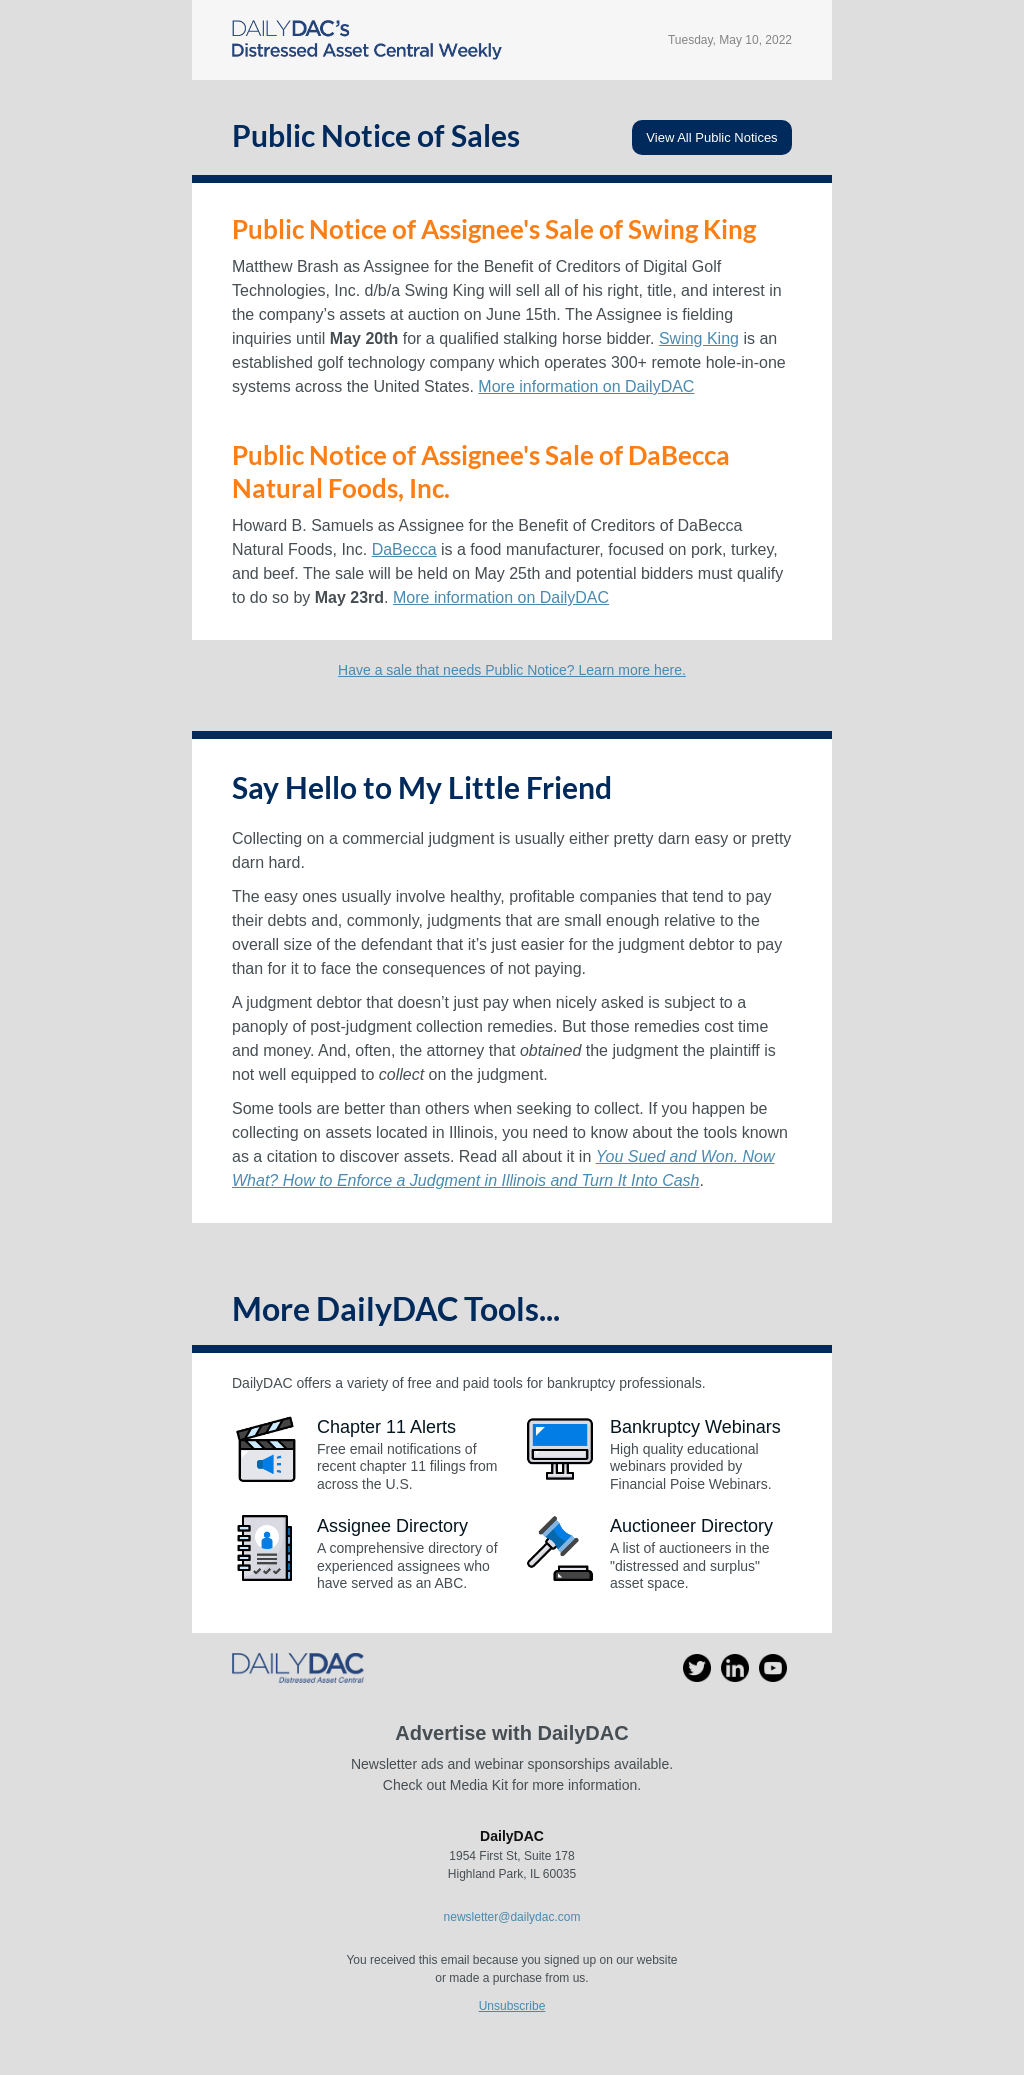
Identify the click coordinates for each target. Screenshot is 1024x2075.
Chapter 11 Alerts (386, 1427)
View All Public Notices (711, 137)
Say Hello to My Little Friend (422, 787)
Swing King (699, 338)
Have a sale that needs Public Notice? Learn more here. (512, 670)
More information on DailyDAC (586, 386)
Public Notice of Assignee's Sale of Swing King (494, 229)
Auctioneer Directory (691, 1526)
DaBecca (404, 549)
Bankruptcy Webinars (695, 1427)
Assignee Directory (392, 1526)
